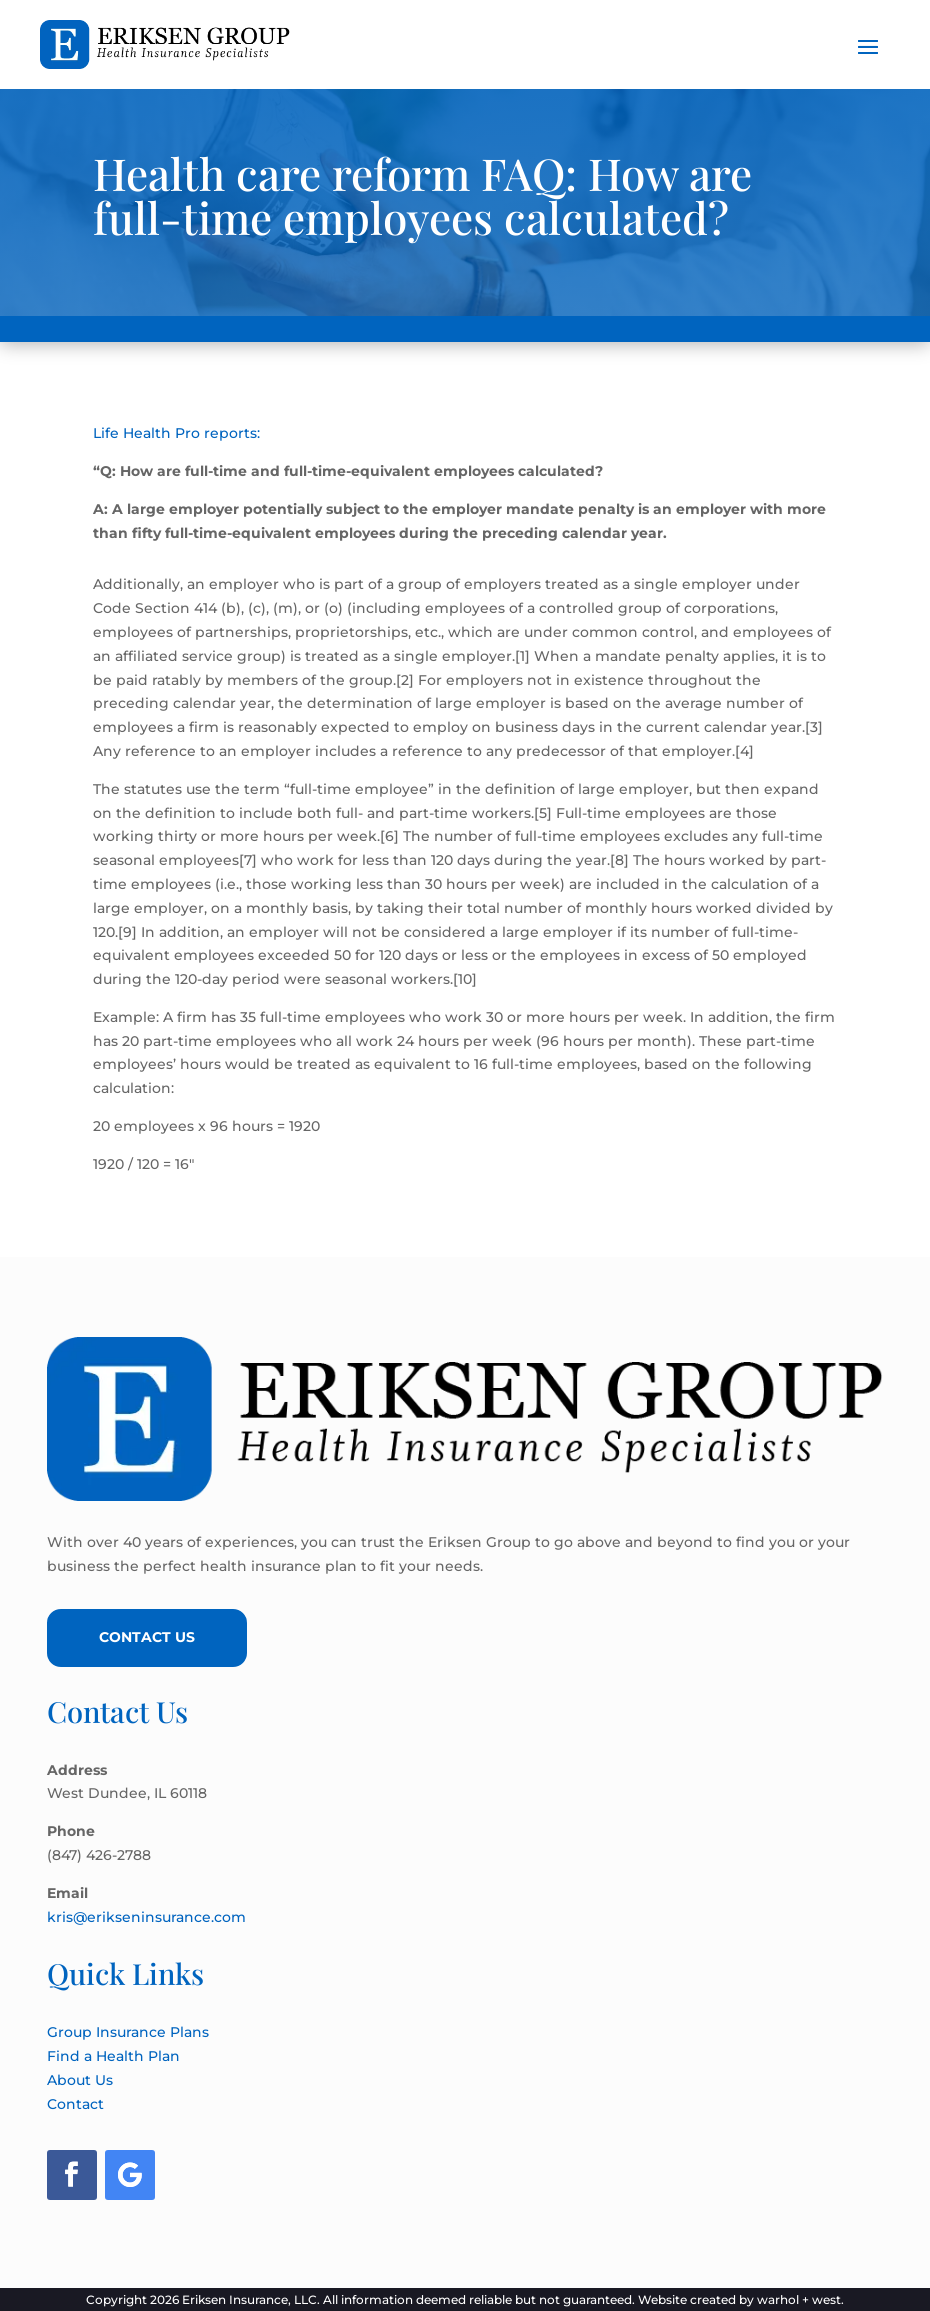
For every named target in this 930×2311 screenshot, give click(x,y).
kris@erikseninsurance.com (146, 1917)
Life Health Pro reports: (176, 433)
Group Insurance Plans (128, 2032)
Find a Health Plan (113, 2056)
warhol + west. (800, 2299)
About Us (80, 2080)
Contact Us (147, 1637)
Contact (75, 2104)
